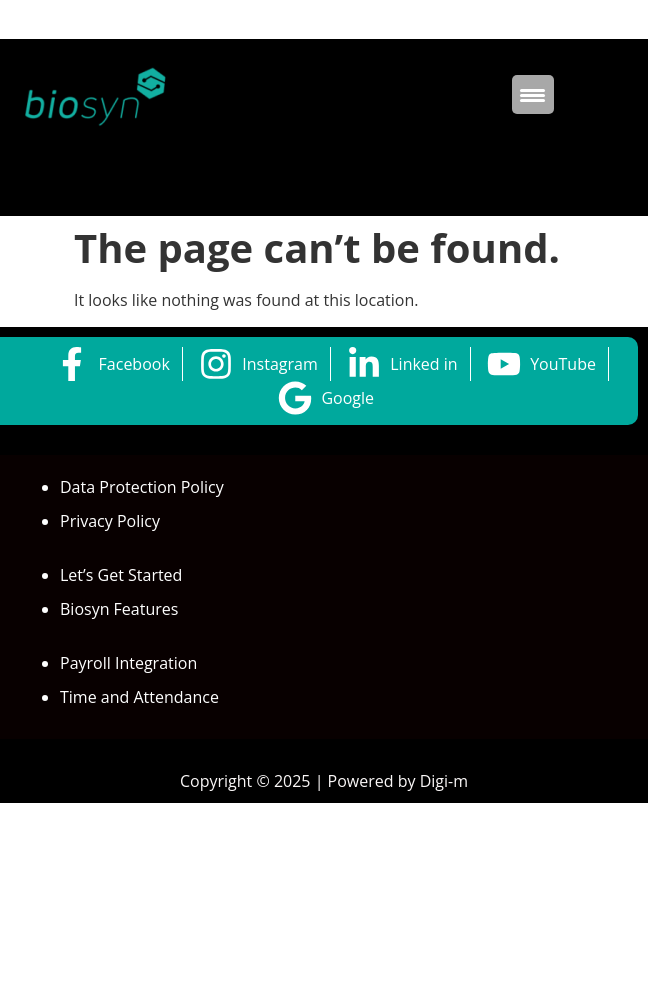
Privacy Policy (110, 521)
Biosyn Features (119, 609)
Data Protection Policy (142, 487)
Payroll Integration (128, 663)
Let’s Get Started (121, 575)
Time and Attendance (139, 697)
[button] (324, 175)
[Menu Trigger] (533, 94)
